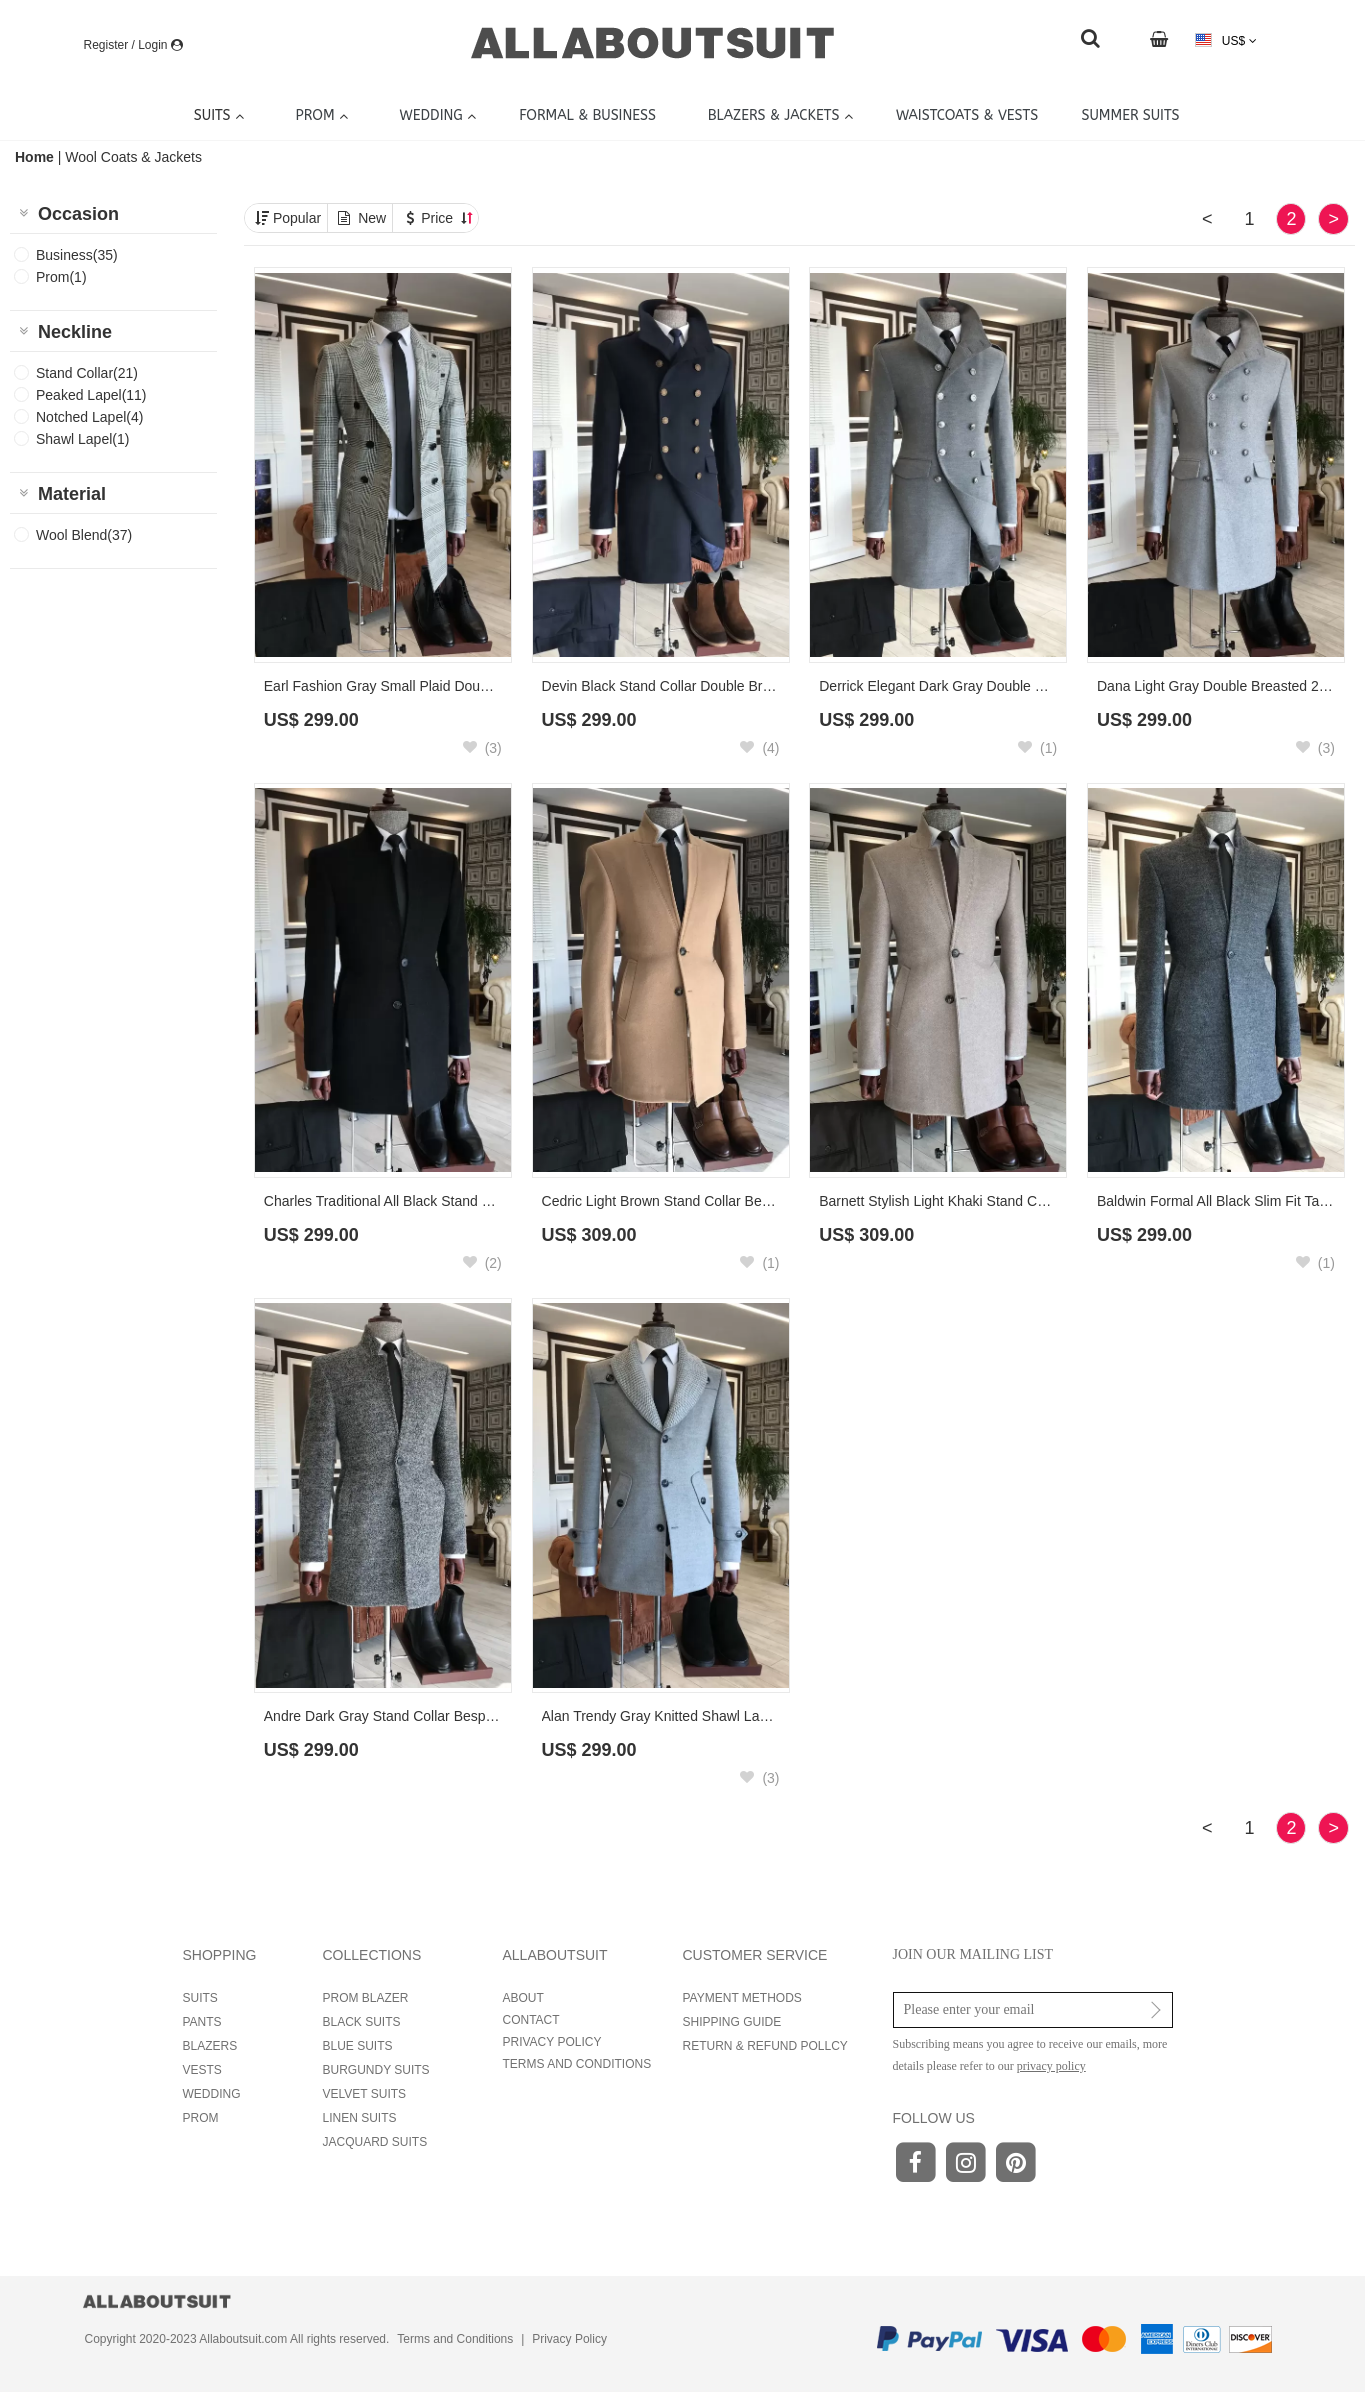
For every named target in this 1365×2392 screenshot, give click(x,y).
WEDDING (212, 2094)
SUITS (200, 1998)
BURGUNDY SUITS (376, 2070)
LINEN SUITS (360, 2118)
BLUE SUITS (358, 2046)
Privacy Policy (569, 2339)
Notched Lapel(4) (89, 417)
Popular (297, 218)
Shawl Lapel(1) (82, 439)
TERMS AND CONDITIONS (577, 2064)
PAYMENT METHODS (742, 1998)
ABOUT (523, 1998)
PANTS (202, 2022)
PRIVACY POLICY (552, 2042)
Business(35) (77, 255)
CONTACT (531, 2020)
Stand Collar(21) (87, 373)
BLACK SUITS (362, 2022)
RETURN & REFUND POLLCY (765, 2046)
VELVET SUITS (365, 2094)
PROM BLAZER (366, 1998)
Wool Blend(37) (84, 535)
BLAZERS (210, 2046)
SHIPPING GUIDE (732, 2022)
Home (36, 157)
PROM (201, 2118)
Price (446, 218)
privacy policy (1051, 2066)
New (372, 218)
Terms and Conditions (455, 2339)
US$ (1225, 40)
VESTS (202, 2070)
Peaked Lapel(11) (91, 395)
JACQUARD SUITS (375, 2142)
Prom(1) (61, 277)
